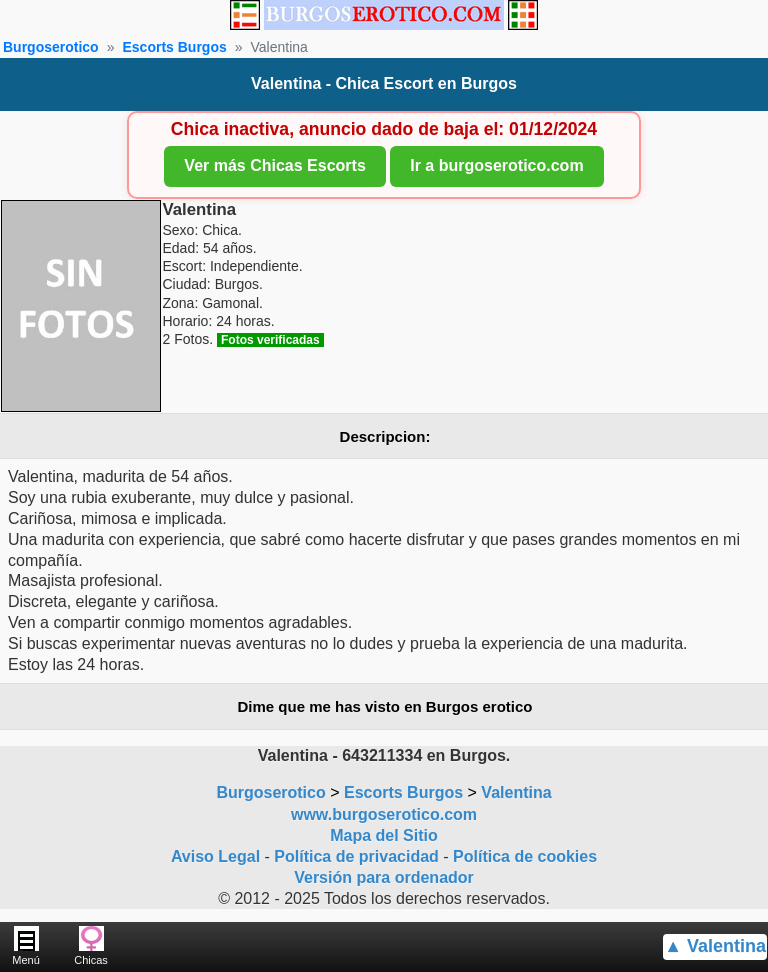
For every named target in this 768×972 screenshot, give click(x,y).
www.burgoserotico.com (384, 814)
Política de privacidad (356, 856)
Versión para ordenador (384, 877)
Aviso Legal (215, 856)
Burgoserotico (51, 47)
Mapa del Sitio (384, 835)
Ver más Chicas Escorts (274, 165)
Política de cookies (525, 856)
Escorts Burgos (174, 47)
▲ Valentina (715, 946)
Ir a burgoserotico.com (496, 165)
